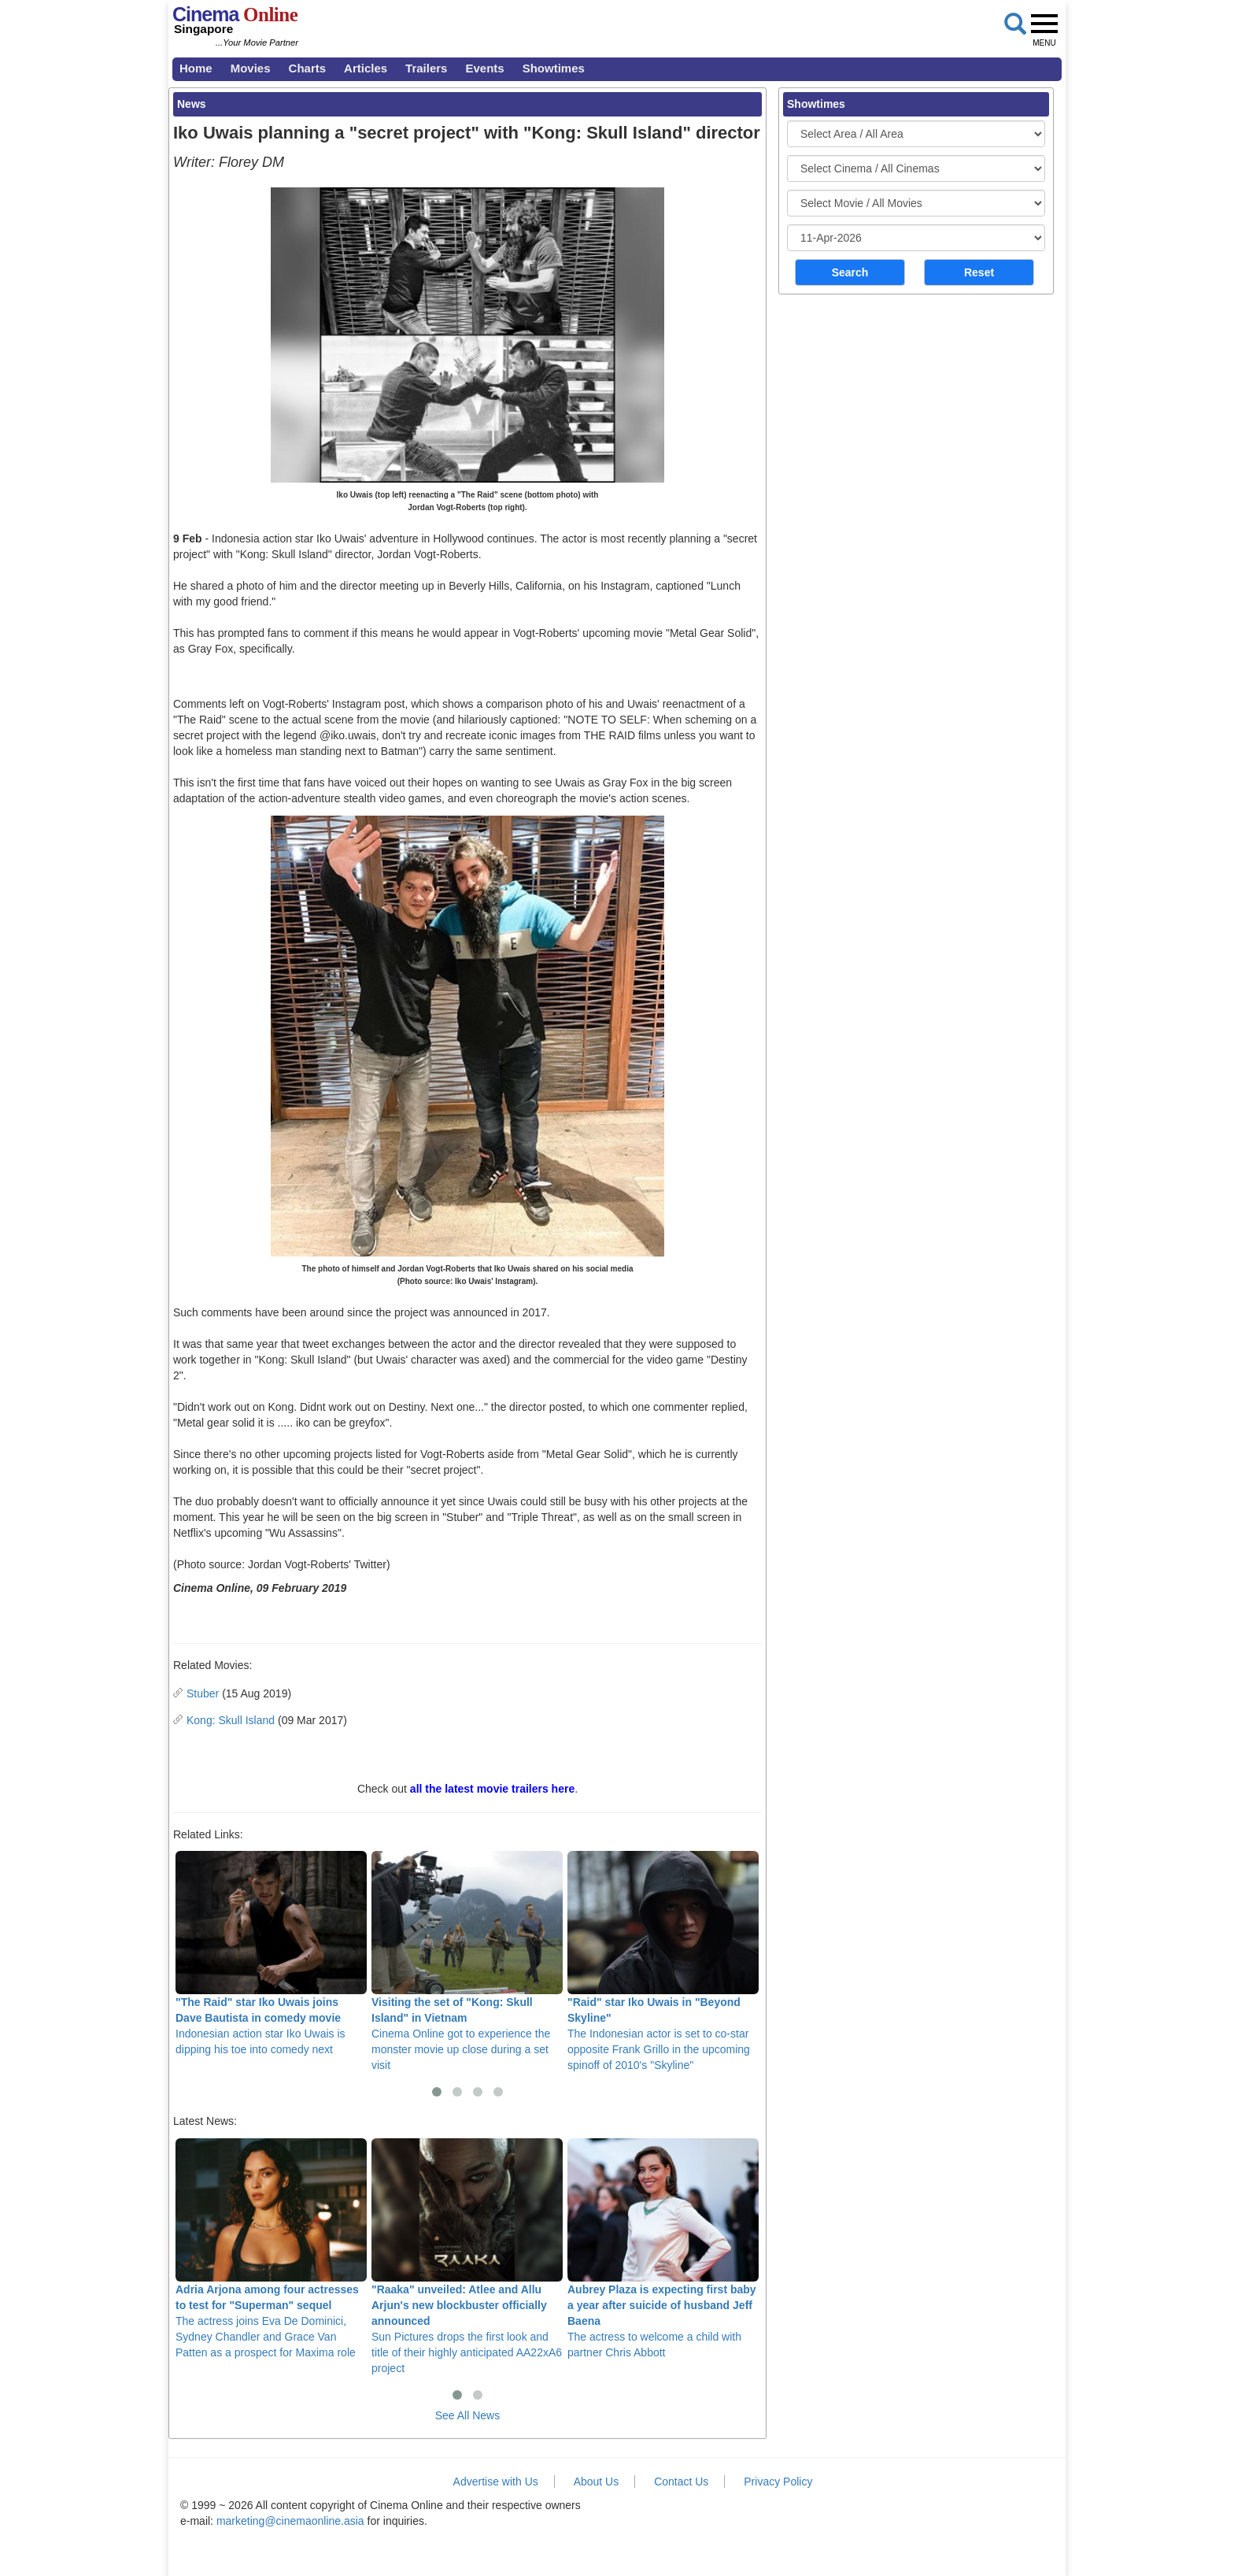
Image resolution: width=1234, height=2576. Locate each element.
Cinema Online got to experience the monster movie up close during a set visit (467, 1961)
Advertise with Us (495, 2481)
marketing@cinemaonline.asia (290, 2521)
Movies (251, 68)
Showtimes (554, 68)
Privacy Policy (778, 2481)
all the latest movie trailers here (492, 1788)
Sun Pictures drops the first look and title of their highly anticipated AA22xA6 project (467, 2256)
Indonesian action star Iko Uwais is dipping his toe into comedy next (271, 1953)
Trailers (426, 68)
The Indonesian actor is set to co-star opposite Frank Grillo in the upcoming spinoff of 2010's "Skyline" (663, 1961)
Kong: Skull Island (231, 1720)
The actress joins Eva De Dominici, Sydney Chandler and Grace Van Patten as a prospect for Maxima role (271, 2248)
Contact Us (681, 2481)
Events (484, 68)
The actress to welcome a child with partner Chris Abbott (663, 2248)
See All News (467, 2415)
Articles (365, 68)
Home (195, 68)
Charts (308, 68)
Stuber (203, 1693)
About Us (596, 2481)
